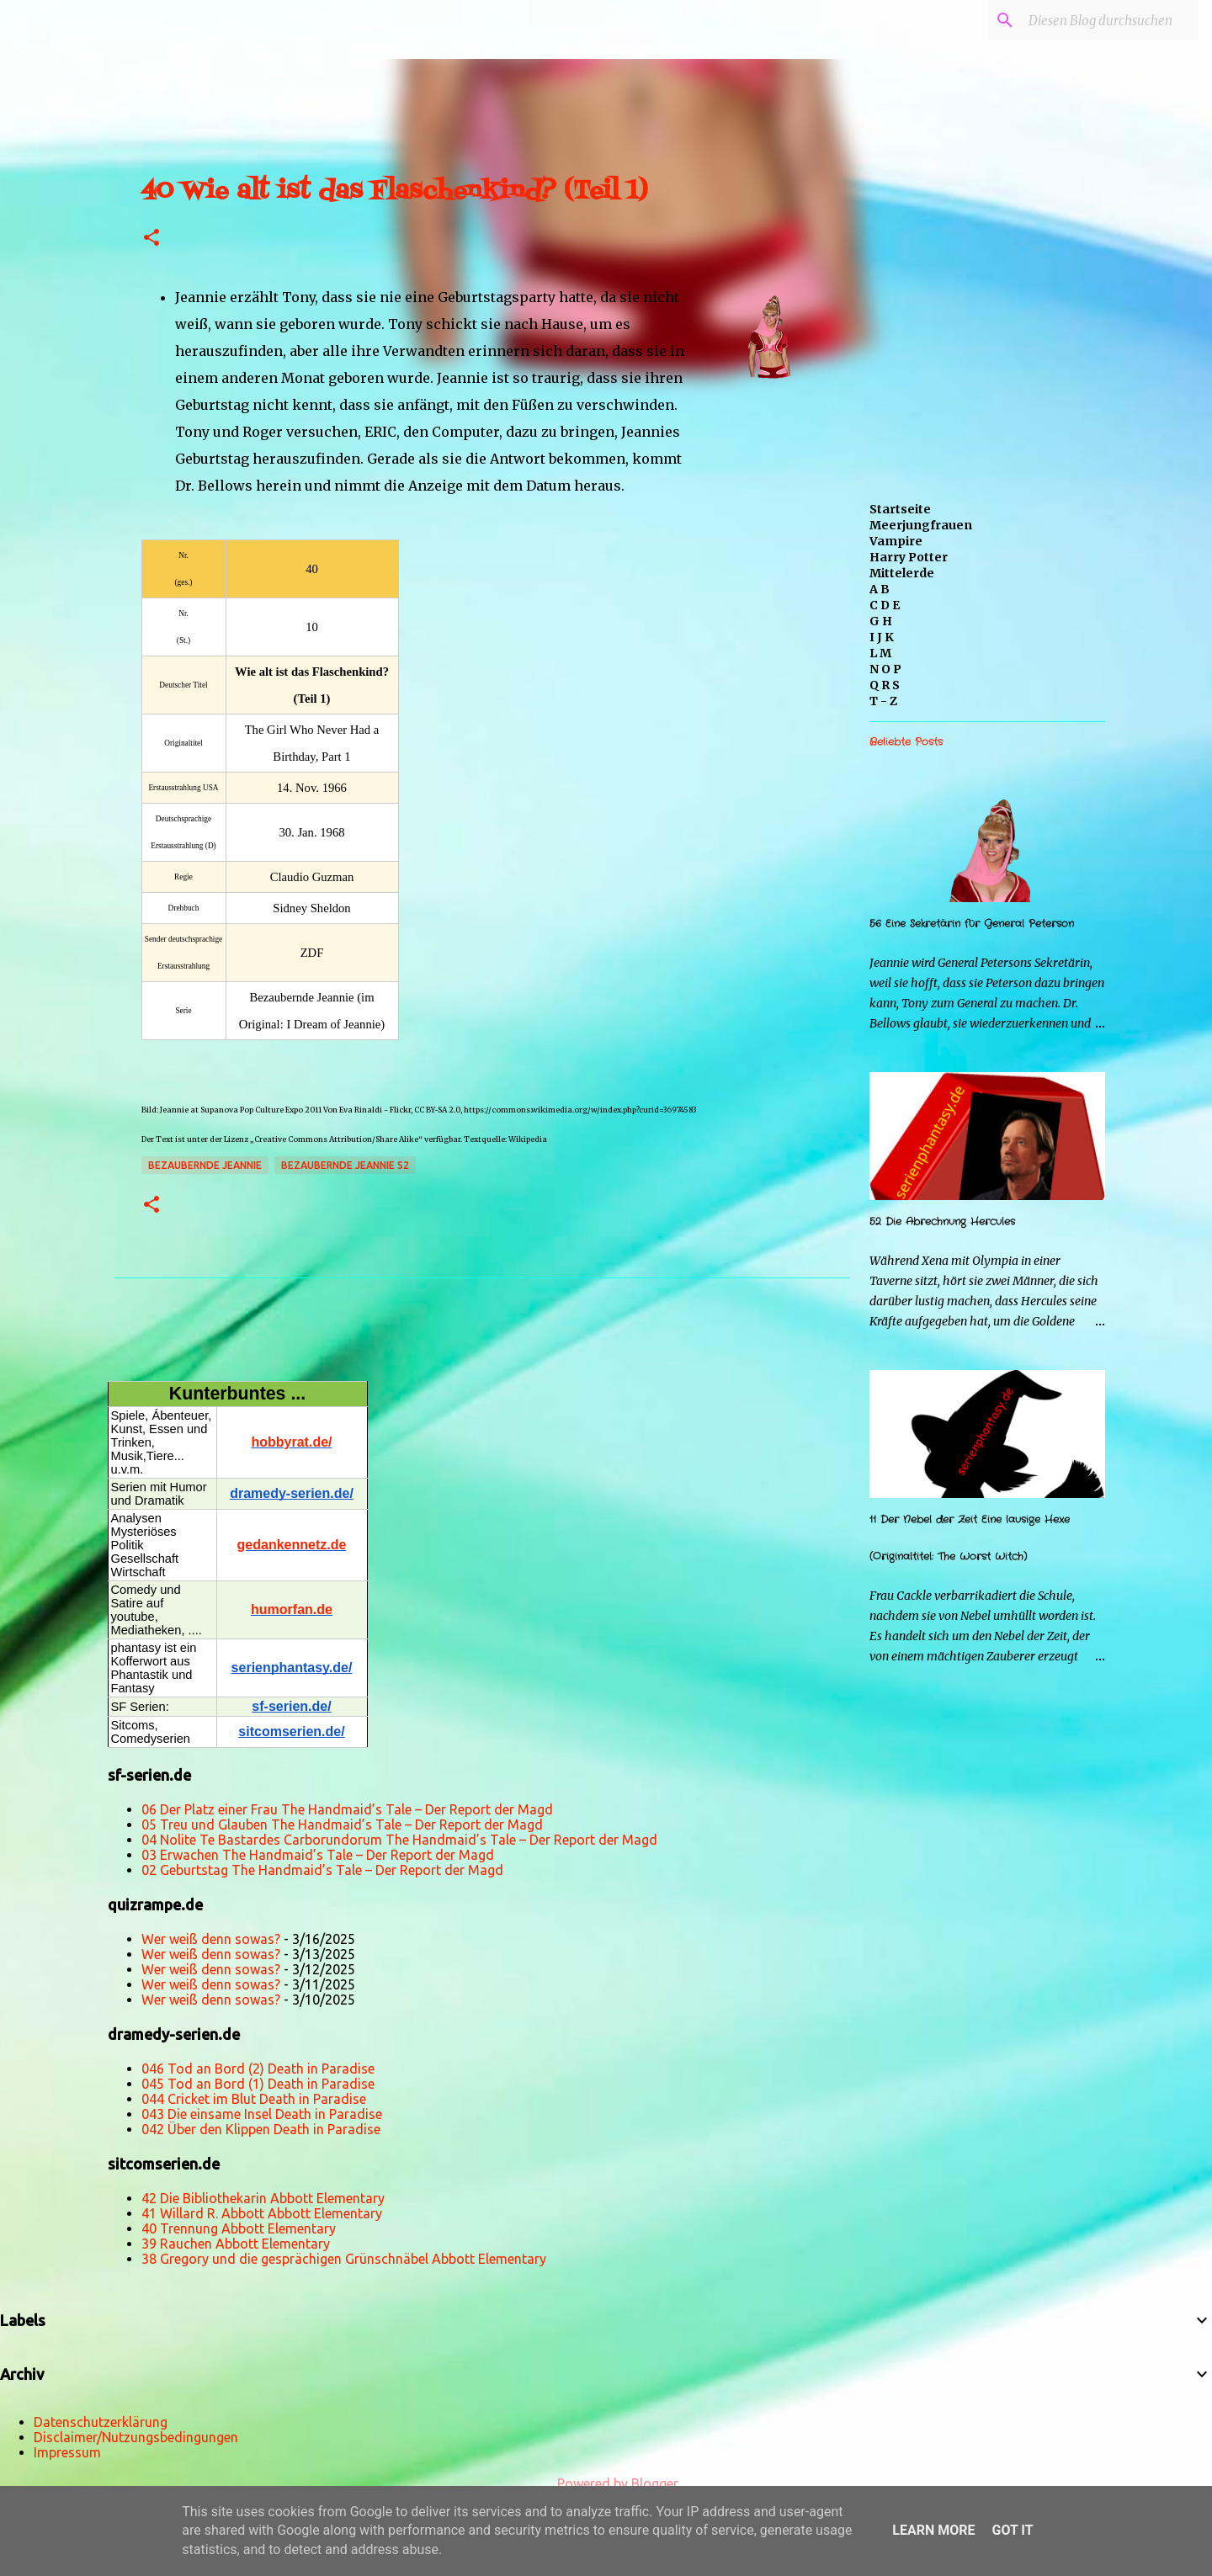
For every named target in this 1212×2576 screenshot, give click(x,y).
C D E (884, 605)
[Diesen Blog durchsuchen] (1110, 20)
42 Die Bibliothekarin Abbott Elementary (263, 2198)
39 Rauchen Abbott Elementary (235, 2243)
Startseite (900, 509)
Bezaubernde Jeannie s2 (345, 1165)
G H (880, 621)
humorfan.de (291, 1609)
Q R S (884, 685)
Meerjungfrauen (920, 525)
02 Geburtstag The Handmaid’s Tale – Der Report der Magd (322, 1870)
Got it (1012, 2530)
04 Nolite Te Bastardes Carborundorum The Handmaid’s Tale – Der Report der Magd (399, 1839)
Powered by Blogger (606, 2483)
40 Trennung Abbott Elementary (238, 2228)
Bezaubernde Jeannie (205, 1165)
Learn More (933, 2530)
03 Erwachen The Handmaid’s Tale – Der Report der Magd (317, 1854)
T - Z (883, 701)
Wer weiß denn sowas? (210, 1939)
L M (880, 653)
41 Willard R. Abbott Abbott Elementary (261, 2213)
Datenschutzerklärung (100, 2422)
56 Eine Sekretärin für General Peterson (971, 923)
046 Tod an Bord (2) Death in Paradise (258, 2068)
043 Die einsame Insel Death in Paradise (261, 2114)
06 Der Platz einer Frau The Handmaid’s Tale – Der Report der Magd (347, 1809)
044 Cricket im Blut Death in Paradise (253, 2098)
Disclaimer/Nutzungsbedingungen (136, 2437)
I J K (881, 637)
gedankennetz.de (292, 1545)
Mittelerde (901, 573)
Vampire (895, 541)
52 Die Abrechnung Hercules (942, 1221)
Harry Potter (908, 557)
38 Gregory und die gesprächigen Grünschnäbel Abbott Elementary (343, 2258)
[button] (151, 238)
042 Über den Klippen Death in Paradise (260, 2129)
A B (879, 589)
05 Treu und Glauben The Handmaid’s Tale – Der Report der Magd (342, 1824)
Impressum (67, 2452)
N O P (885, 669)
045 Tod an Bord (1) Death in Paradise (258, 2083)
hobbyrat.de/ (291, 1442)
